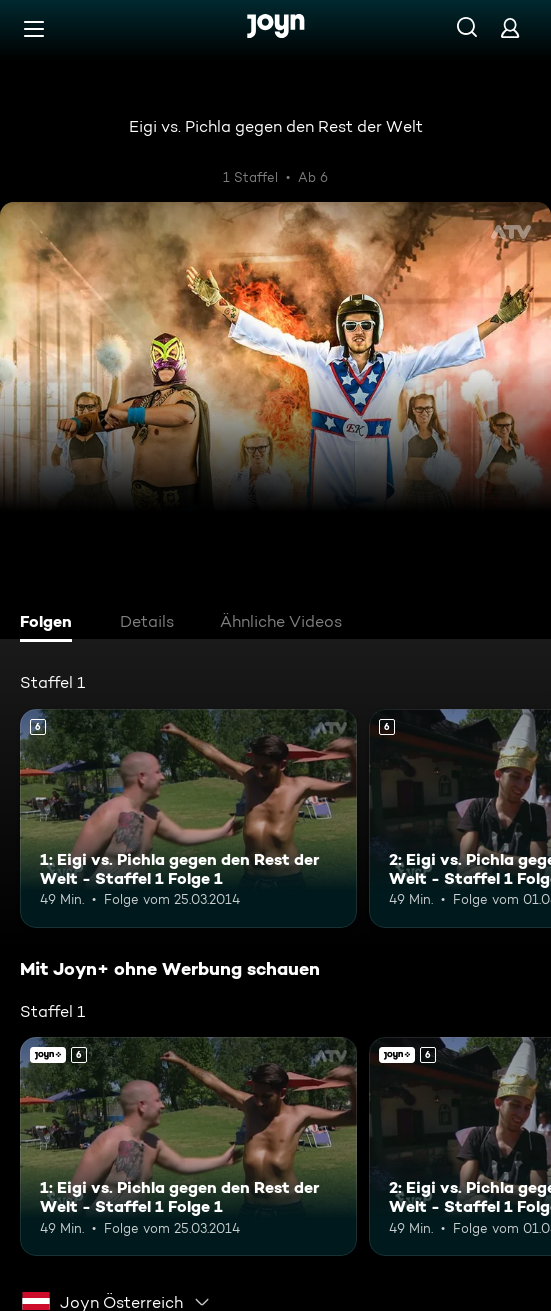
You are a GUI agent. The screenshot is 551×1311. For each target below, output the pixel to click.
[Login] (510, 27)
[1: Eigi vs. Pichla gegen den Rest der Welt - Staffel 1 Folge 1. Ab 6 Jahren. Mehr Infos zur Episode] (188, 818)
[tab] (51, 624)
